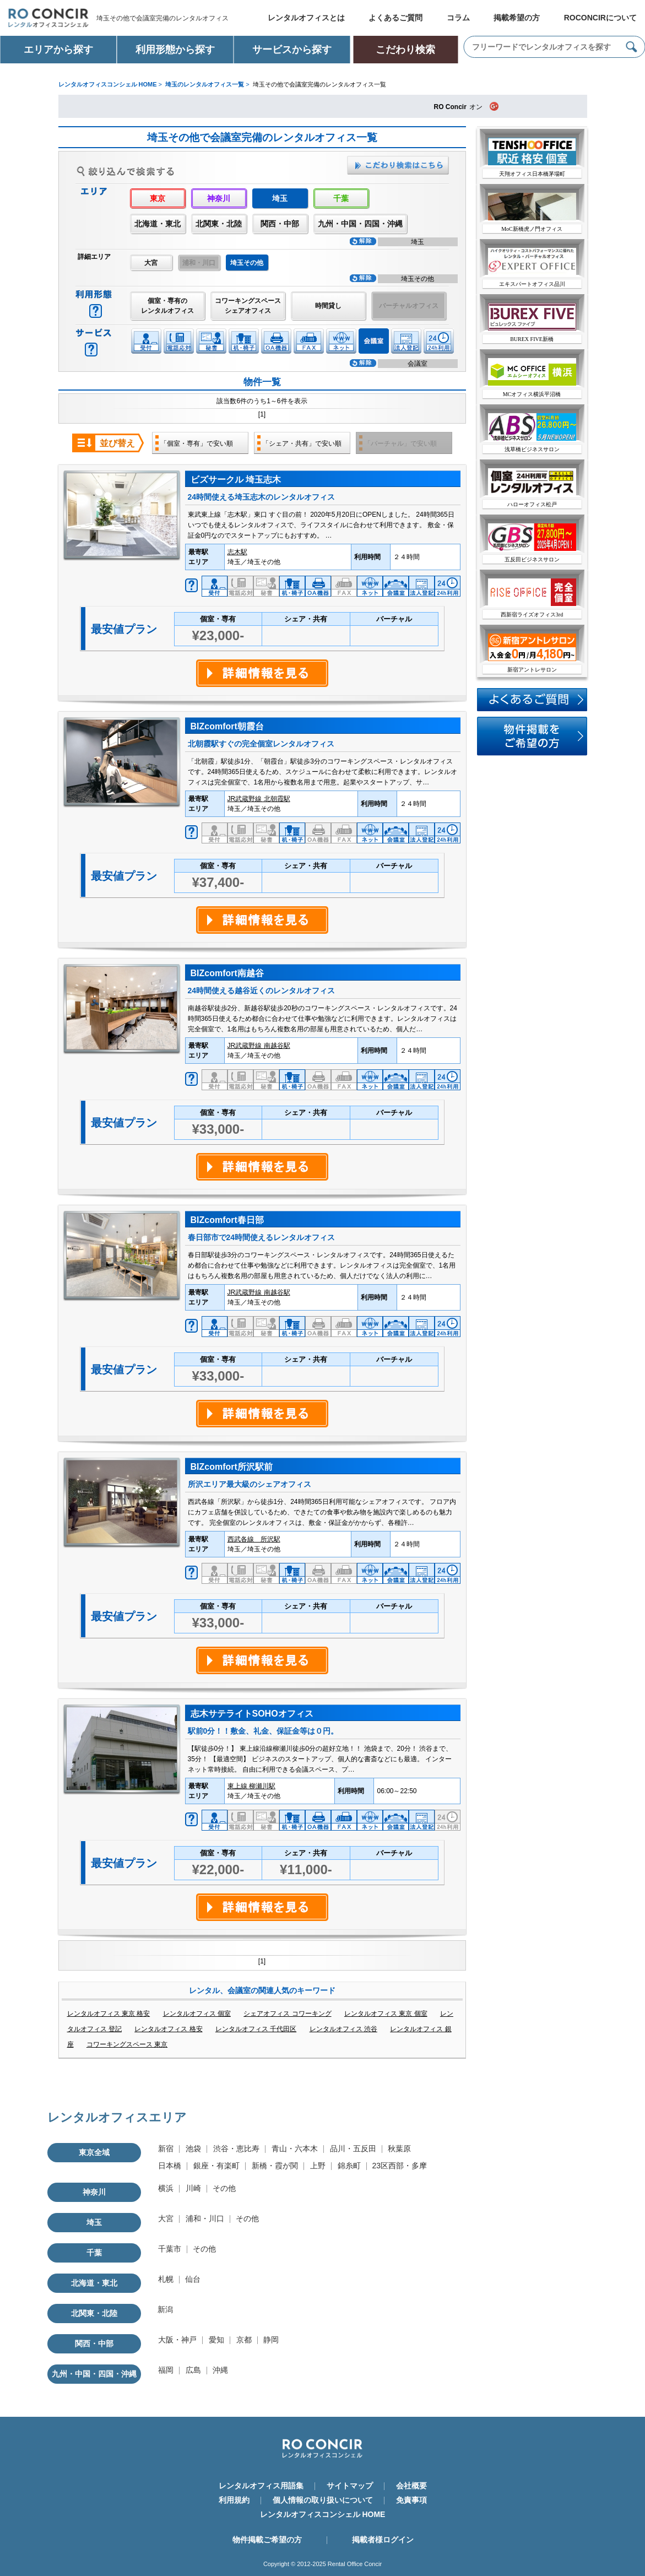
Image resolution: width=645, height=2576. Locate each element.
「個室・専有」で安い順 (196, 443)
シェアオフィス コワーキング (287, 2013)
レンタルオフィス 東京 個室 (385, 2013)
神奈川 (218, 198)
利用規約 (234, 2500)
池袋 (193, 2148)
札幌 (166, 2279)
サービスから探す (292, 49)
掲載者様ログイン (383, 2539)
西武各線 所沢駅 (253, 1539)
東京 (157, 198)
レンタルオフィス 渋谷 (343, 2029)
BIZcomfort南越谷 (227, 973)
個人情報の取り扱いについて (323, 2500)
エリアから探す (58, 49)
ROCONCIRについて (600, 17)
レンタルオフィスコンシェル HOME (323, 2514)
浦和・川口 (205, 2218)
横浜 (166, 2188)
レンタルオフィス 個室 (197, 2013)
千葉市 (169, 2248)
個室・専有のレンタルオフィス (167, 306)
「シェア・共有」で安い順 (302, 443)
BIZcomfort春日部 (227, 1220)
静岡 (271, 2339)
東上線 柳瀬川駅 (251, 1786)
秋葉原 (399, 2148)
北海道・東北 (157, 223)
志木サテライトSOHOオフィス (252, 1713)
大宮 (151, 263)
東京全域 (94, 2152)
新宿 (166, 2148)
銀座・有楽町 (216, 2165)
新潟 (165, 2309)
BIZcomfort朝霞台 (227, 726)
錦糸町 (349, 2165)
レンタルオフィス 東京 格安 (108, 2013)
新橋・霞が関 (275, 2165)
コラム (458, 17)
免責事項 (411, 2500)
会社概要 (411, 2485)
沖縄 (220, 2370)
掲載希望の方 (517, 17)
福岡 (166, 2370)
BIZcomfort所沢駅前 (232, 1466)
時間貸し (328, 306)
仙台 (192, 2279)
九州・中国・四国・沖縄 (360, 223)
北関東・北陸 (219, 223)
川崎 (193, 2188)
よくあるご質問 (395, 17)
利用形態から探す (175, 49)
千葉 (341, 198)
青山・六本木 (295, 2148)
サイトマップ (350, 2485)
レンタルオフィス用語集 (261, 2485)
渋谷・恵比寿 (236, 2148)
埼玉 (94, 2222)
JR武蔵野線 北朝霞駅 (258, 799)
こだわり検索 (405, 49)
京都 (244, 2339)
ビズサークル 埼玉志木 (236, 479)
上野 (318, 2165)
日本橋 (169, 2165)
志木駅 (237, 552)
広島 (193, 2370)
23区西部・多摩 (399, 2165)
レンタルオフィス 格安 (168, 2029)
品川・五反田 (353, 2148)
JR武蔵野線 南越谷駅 (258, 1045)
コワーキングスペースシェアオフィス (248, 306)
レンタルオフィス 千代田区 (255, 2029)
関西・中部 (280, 223)
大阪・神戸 (177, 2339)
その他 (224, 2188)
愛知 (216, 2339)
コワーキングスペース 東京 (126, 2044)
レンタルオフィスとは (306, 17)
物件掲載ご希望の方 (267, 2539)
